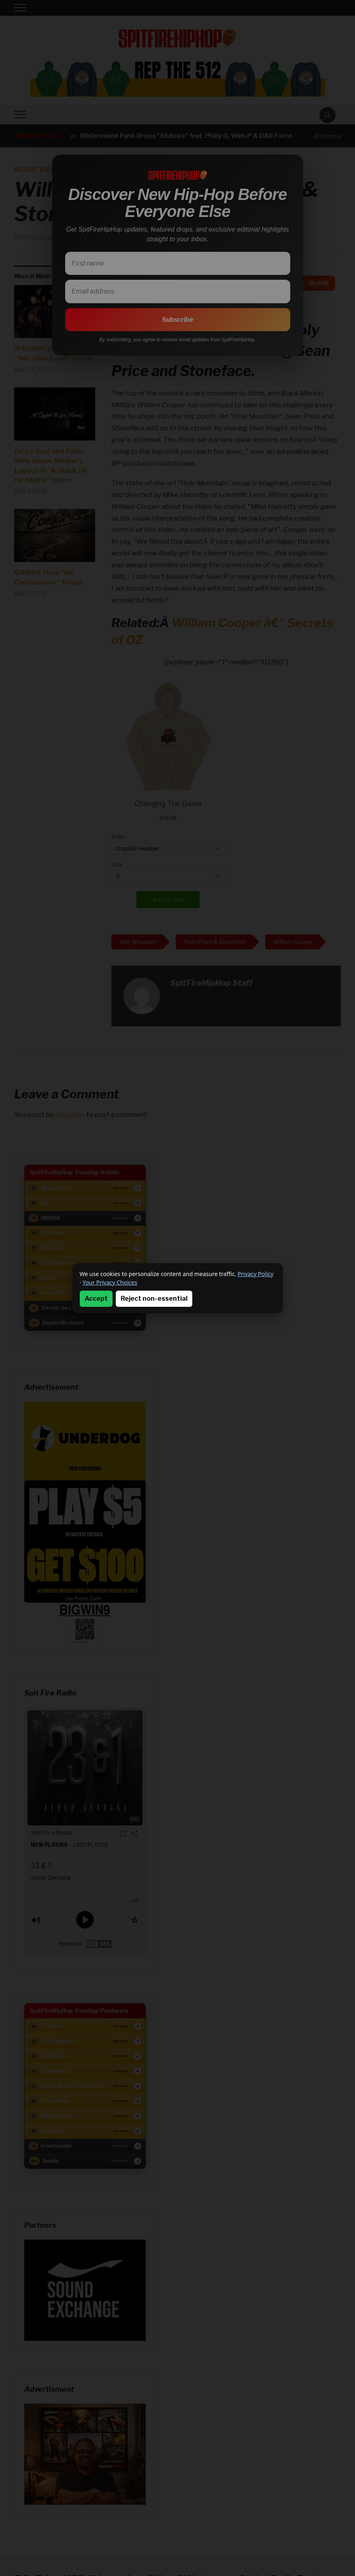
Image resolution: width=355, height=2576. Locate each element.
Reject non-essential (154, 1298)
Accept (96, 1298)
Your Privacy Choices (110, 1282)
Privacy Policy (255, 1274)
